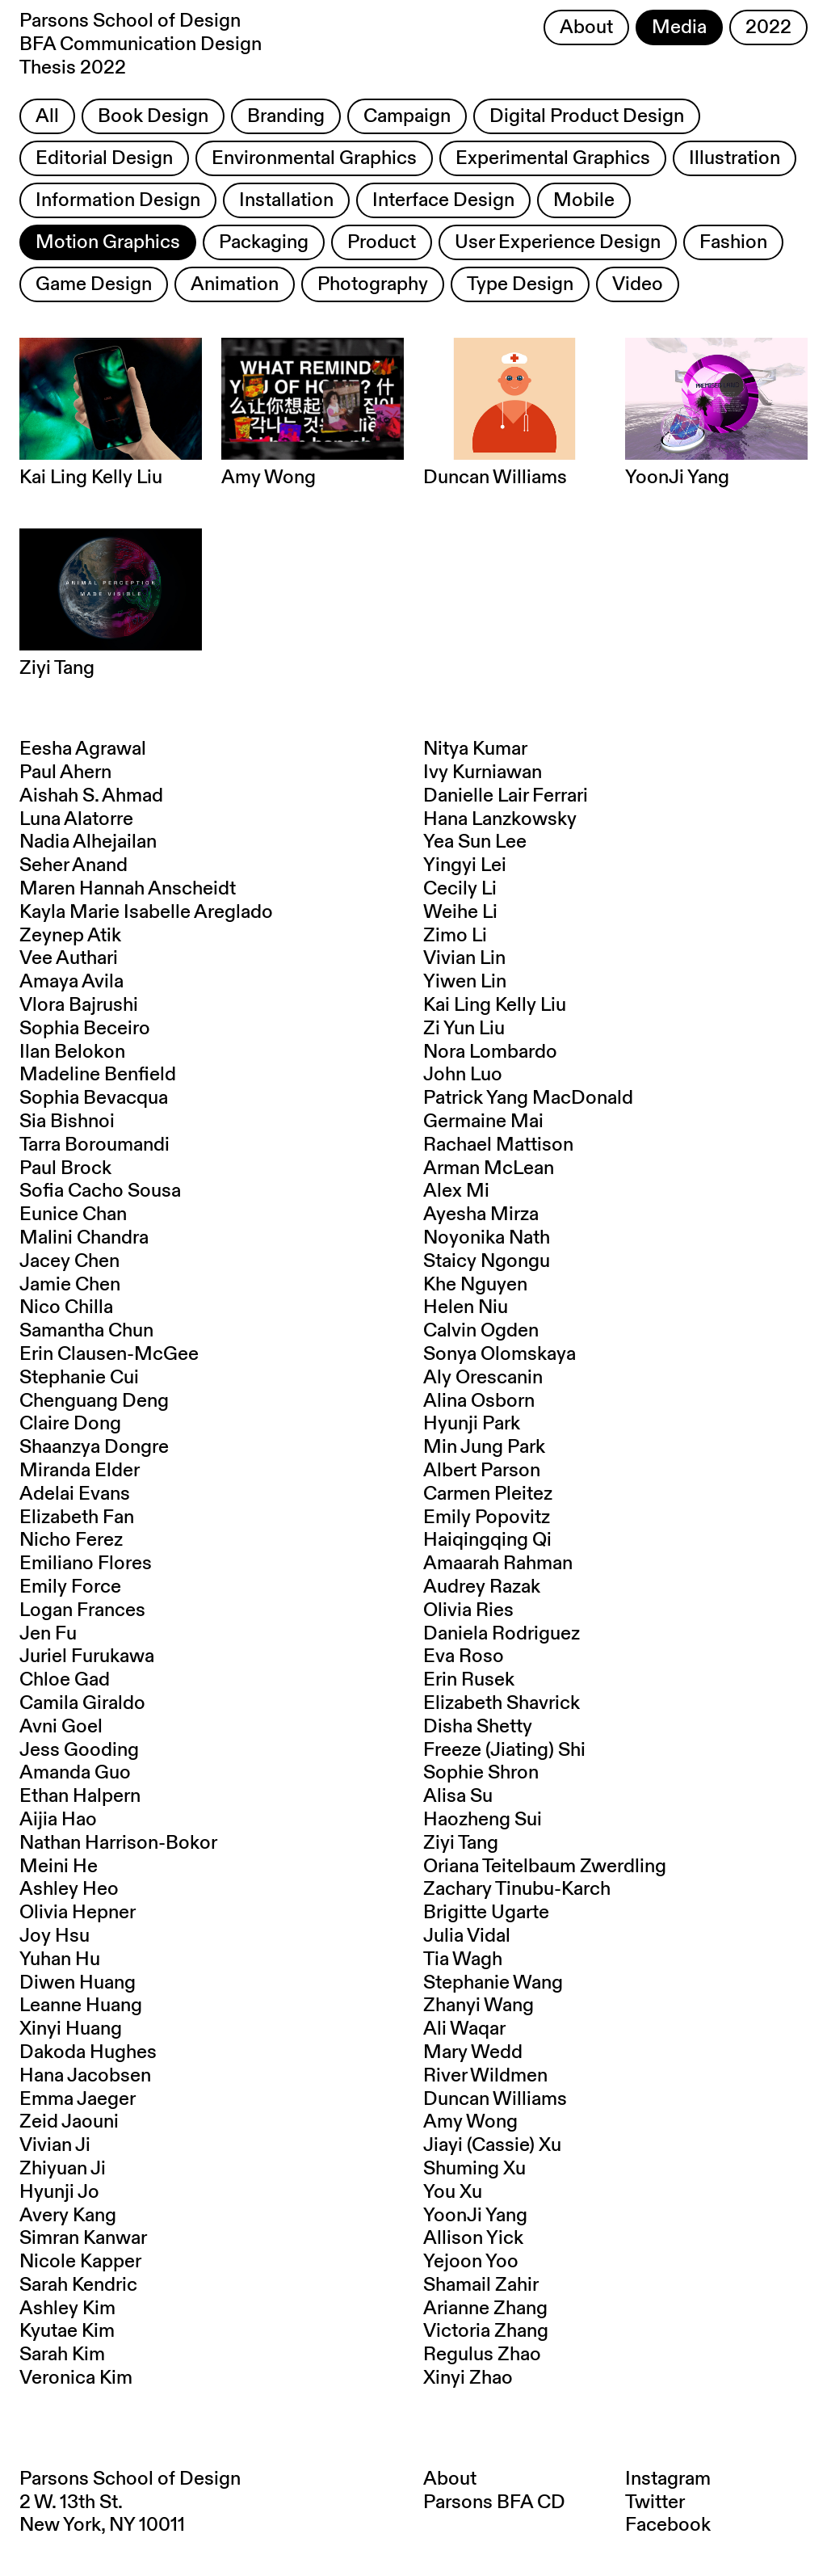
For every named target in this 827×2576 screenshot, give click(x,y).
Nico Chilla (66, 1307)
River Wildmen (485, 2076)
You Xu (452, 2192)
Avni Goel (61, 1727)
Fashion (733, 242)
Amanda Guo (75, 1773)
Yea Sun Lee (475, 842)
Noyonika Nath (486, 1238)
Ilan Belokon (72, 1052)
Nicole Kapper (80, 2262)
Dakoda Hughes (88, 2052)
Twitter (655, 2502)
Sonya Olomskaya (499, 1354)
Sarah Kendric (78, 2285)
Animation (235, 284)
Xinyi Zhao (468, 2378)
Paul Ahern (65, 772)
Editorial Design (104, 158)
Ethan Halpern (80, 1796)
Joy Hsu (54, 1936)
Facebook (668, 2525)
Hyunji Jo (59, 2192)
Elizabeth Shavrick (501, 1703)
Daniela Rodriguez (501, 1634)
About (586, 27)
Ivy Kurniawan (482, 772)
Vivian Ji (54, 2145)
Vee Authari (68, 958)
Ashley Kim (67, 2308)
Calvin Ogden (481, 1331)
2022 (768, 27)
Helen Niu (465, 1307)
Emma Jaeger (77, 2099)
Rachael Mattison (498, 1145)
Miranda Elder (79, 1470)
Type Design (520, 284)
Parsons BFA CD (494, 2502)
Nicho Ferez (71, 1540)
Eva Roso (463, 1656)
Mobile (584, 200)
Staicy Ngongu (486, 1261)
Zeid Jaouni (69, 2122)
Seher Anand (73, 865)
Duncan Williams (495, 2099)
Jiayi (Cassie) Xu (492, 2145)
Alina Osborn (479, 1401)
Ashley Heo (69, 1889)
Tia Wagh (462, 1959)
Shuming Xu (474, 2169)
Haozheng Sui (482, 1820)
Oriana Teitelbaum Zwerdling (544, 1866)
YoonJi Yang (475, 2215)
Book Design (153, 116)
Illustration (734, 158)
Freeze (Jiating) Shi (504, 1750)
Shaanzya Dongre (94, 1447)
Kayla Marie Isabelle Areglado (146, 912)
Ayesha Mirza (481, 1214)
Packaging (264, 242)
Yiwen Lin (464, 982)
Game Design (94, 284)
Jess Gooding (79, 1750)
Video (637, 284)
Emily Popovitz (486, 1517)
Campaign (407, 116)
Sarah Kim (62, 2354)
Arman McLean (488, 1168)
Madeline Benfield (97, 1075)
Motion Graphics (108, 242)
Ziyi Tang (460, 1843)
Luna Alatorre (76, 819)
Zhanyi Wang (478, 2005)
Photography (372, 284)
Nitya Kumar (475, 749)
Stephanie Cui (79, 1378)
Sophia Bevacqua (93, 1098)
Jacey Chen (69, 1261)
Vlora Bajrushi (78, 1005)
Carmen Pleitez (487, 1494)
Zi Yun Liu (464, 1029)
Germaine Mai (483, 1121)
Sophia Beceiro (84, 1029)
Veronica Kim (75, 2378)
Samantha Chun (86, 1331)
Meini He (58, 1866)
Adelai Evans (74, 1494)
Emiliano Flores (85, 1563)
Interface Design (443, 200)
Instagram (668, 2479)
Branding (286, 116)
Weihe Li (460, 912)
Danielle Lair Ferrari (505, 796)
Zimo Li (455, 936)
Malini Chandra (84, 1238)
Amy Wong (470, 2122)
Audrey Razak (481, 1587)
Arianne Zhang (485, 2308)
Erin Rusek (468, 1680)
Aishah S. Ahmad (91, 796)
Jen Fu (48, 1634)
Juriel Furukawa (86, 1656)
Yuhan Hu (59, 1959)
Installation (286, 200)
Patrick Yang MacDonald (528, 1098)
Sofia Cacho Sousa (100, 1191)
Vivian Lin (464, 958)
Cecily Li (460, 889)
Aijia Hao (58, 1820)
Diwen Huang (77, 1983)
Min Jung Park (484, 1447)
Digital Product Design (586, 116)
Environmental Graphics (314, 158)
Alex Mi (456, 1191)
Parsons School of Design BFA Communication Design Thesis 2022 (140, 44)
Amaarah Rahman (498, 1563)
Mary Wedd (473, 2052)
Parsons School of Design (130, 2479)
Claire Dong (70, 1424)
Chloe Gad (64, 1680)
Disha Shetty (477, 1727)
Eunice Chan (73, 1214)
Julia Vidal (466, 1936)
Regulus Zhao (482, 2354)
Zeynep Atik (70, 936)
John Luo (462, 1075)
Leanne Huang (80, 2005)
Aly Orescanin (483, 1378)
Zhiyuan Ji (62, 2169)
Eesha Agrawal (82, 749)
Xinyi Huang (70, 2029)
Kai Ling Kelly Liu (494, 1005)
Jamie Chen (69, 1285)
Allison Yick (473, 2238)
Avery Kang (67, 2215)
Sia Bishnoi (67, 1121)
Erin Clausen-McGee (109, 1354)
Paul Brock (65, 1168)
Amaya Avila (71, 982)
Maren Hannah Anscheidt (127, 889)
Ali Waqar (464, 2029)
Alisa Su (458, 1796)
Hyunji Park (471, 1424)
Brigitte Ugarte (486, 1912)
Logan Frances (82, 1610)
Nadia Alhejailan (88, 842)
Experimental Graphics (552, 158)
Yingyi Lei (464, 865)
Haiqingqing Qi (487, 1540)
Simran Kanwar (83, 2238)
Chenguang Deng (94, 1401)
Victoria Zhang (485, 2331)
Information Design (118, 200)
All (47, 116)
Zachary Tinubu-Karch (517, 1889)
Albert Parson (481, 1470)
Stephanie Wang (493, 1983)
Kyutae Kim (67, 2331)
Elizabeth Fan (76, 1517)
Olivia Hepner (77, 1912)
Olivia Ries (468, 1610)
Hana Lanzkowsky (500, 819)
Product (381, 242)
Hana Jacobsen (85, 2076)
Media (679, 27)
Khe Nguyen (475, 1285)
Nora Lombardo (490, 1052)
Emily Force (70, 1587)
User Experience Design (558, 242)
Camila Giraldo (82, 1703)
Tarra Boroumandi (94, 1145)
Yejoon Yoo (470, 2262)
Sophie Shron (481, 1773)
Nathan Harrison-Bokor (118, 1843)
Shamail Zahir (481, 2285)
